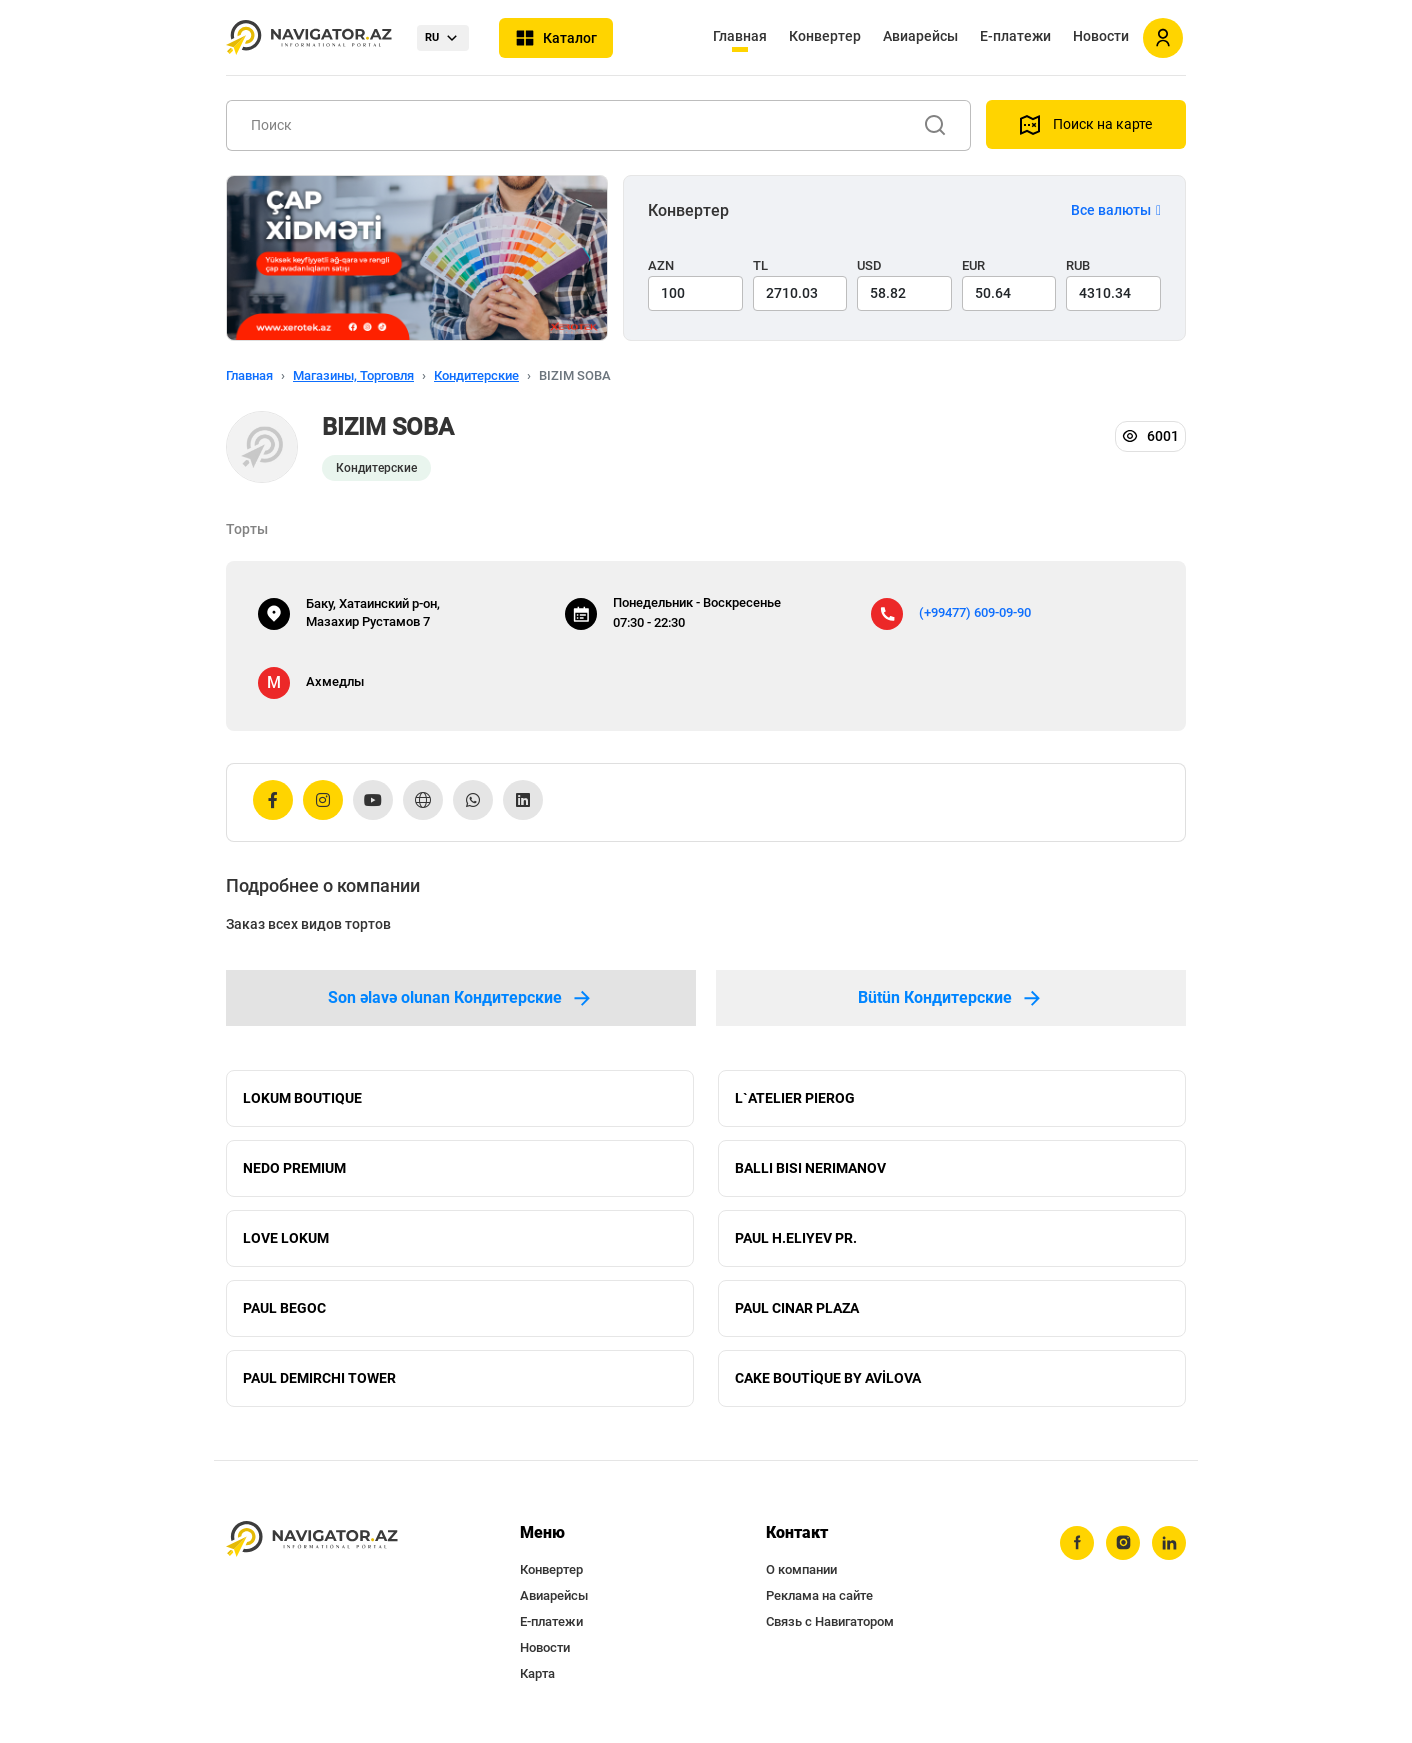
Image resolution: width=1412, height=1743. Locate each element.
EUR (973, 265)
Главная (740, 36)
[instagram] (1123, 1543)
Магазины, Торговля (353, 375)
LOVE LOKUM (286, 1238)
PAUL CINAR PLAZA (797, 1308)
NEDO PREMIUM (294, 1168)
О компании (801, 1569)
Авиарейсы (920, 36)
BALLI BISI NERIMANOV (810, 1168)
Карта (537, 1673)
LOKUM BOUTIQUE (302, 1098)
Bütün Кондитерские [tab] (951, 998)
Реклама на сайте (819, 1595)
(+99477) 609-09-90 (975, 612)
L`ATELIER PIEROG (795, 1098)
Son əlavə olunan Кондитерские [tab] (461, 998)
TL (760, 265)
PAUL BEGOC (284, 1308)
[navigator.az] (312, 1539)
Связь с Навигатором (830, 1621)
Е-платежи (1015, 36)
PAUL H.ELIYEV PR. (796, 1238)
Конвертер (825, 36)
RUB (1078, 265)
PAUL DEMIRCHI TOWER (319, 1378)
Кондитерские (476, 375)
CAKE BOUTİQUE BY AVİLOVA (828, 1378)
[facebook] (1077, 1543)
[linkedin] (1169, 1543)
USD (869, 265)
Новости (1101, 36)
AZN (661, 265)
